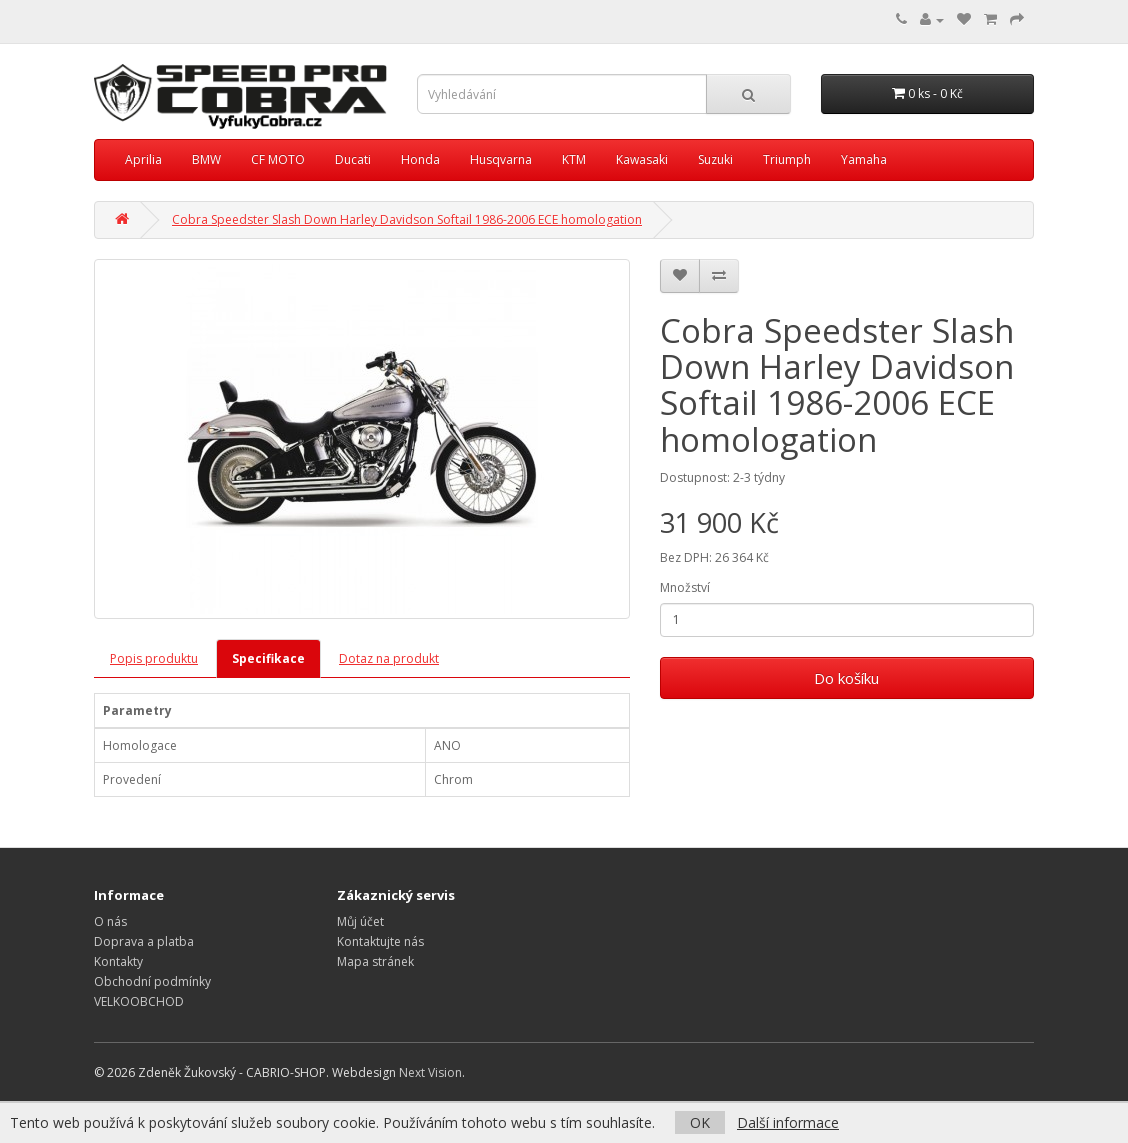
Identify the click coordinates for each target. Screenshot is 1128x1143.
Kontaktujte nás (380, 941)
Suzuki (715, 159)
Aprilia (143, 159)
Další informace (788, 1122)
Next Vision (430, 1072)
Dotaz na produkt (389, 658)
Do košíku (846, 678)
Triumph (787, 159)
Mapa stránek (375, 961)
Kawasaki (642, 159)
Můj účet (360, 921)
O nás (110, 921)
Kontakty (118, 961)
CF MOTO (278, 159)
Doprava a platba (144, 941)
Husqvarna (501, 159)
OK (700, 1122)
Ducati (353, 159)
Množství (685, 587)
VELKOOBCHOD (139, 1001)
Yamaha (864, 159)
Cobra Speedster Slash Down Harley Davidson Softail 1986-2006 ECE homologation (407, 219)
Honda (420, 159)
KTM (574, 159)
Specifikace (268, 658)
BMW (206, 159)
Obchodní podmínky (152, 981)
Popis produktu (154, 658)
